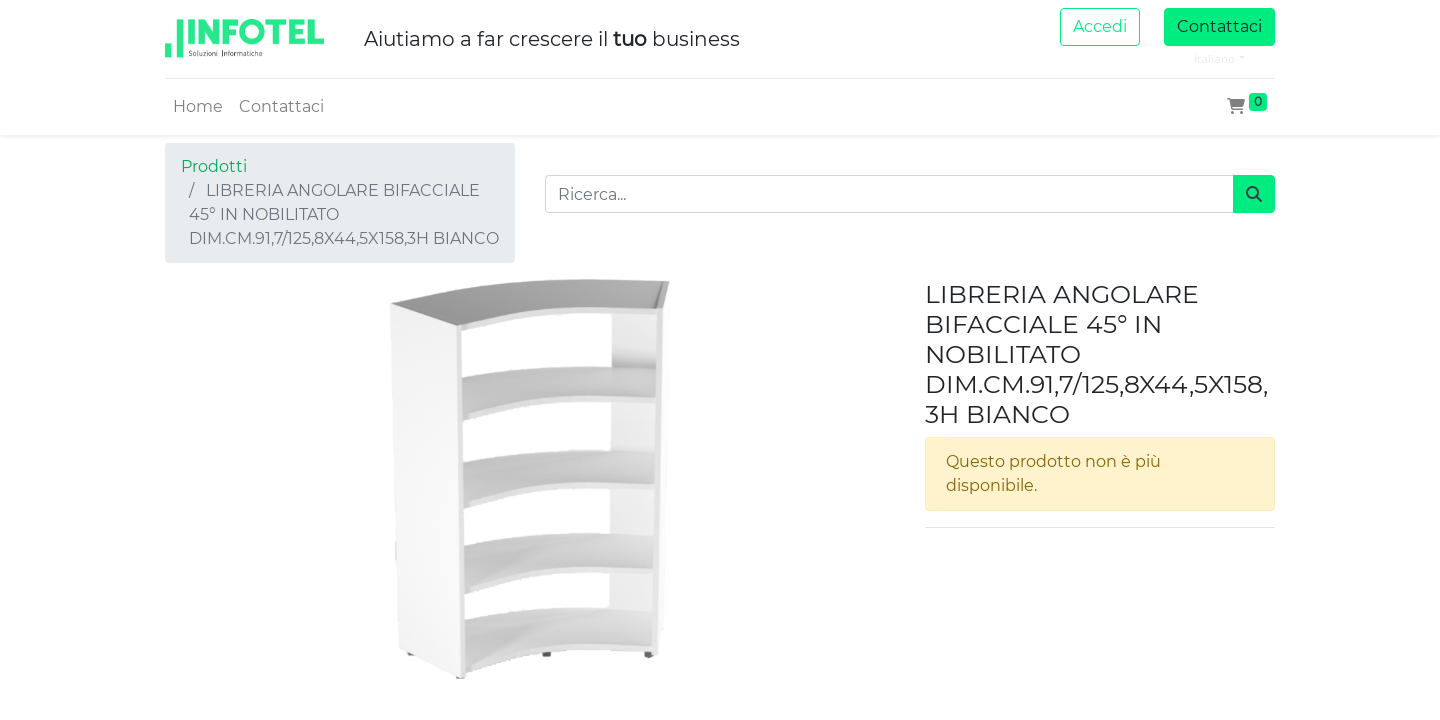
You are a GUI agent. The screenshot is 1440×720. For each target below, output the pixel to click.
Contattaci (1219, 26)
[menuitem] (198, 107)
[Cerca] (1254, 194)
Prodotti (214, 166)
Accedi (1100, 26)
